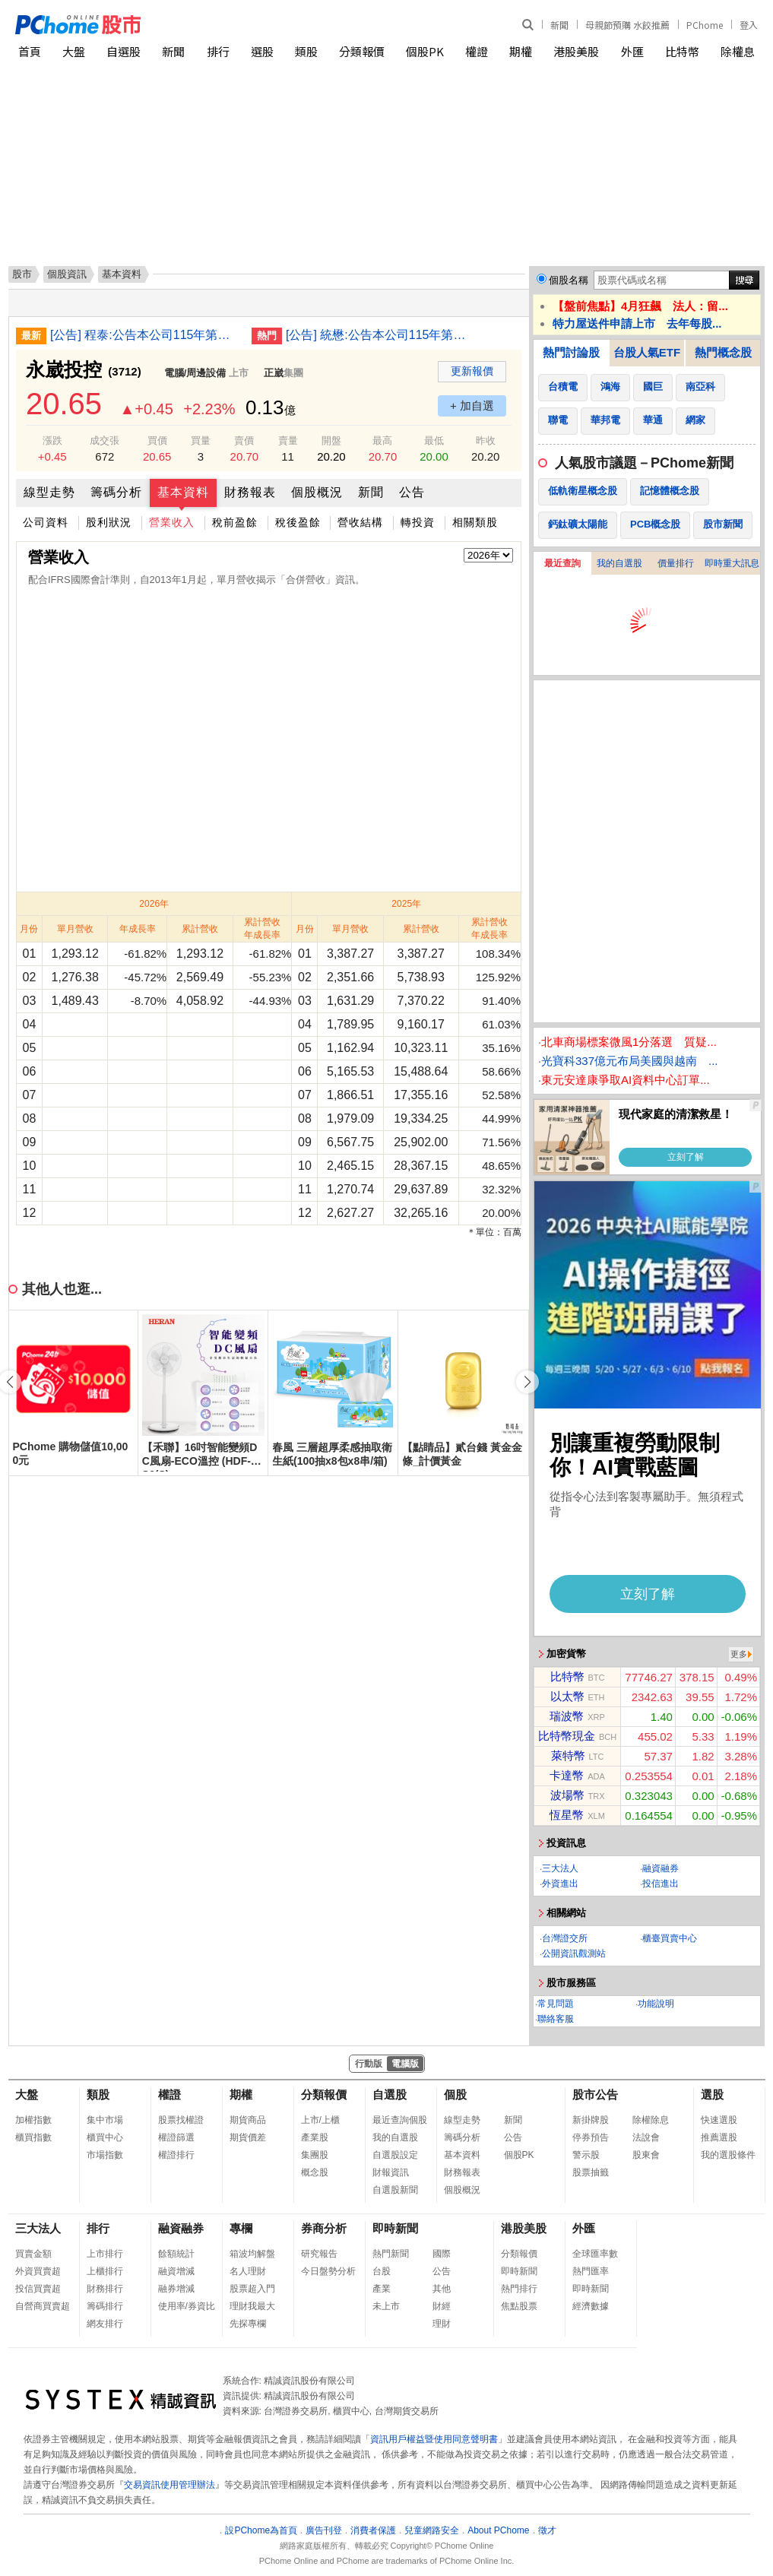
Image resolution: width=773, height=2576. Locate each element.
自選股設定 (395, 2155)
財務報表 (250, 492)
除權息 (738, 51)
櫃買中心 (105, 2137)
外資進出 (560, 1883)
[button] (527, 1381)
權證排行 (176, 2155)
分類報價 (362, 51)
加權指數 (33, 2120)
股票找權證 (181, 2120)
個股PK (425, 51)
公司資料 (45, 522)
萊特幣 (568, 1755)
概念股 (314, 2172)
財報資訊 (390, 2172)
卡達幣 (567, 1775)
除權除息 (650, 2120)
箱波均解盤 (252, 2253)
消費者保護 (373, 2530)
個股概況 (317, 492)
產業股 (314, 2137)
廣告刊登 (324, 2530)
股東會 (646, 2155)
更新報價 (472, 371)
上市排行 (105, 2253)
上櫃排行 (105, 2271)
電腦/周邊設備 (195, 373)
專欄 (241, 2228)
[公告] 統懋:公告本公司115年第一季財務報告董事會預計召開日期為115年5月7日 (381, 334)
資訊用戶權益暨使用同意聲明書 (434, 2439)
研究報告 (319, 2253)
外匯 (632, 51)
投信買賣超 (38, 2288)
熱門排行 (519, 2288)
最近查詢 (562, 563)
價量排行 (675, 563)
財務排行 (105, 2288)
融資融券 (660, 1868)
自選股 (123, 51)
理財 (441, 2323)
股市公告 (595, 2094)
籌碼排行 (105, 2306)
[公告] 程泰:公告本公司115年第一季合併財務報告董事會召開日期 (145, 334)
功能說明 (656, 2003)
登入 (749, 24)
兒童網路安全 (431, 2530)
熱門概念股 (723, 352)
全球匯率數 (595, 2253)
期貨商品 (248, 2120)
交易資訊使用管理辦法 (169, 2484)
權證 (476, 51)
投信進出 (660, 1883)
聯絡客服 (555, 2019)
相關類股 (475, 522)
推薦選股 (719, 2137)
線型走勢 (49, 492)
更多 (738, 1654)
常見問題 (555, 2003)
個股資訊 (67, 274)
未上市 (386, 2306)
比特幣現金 (566, 1735)
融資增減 (176, 2271)
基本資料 (183, 492)
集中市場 (105, 2120)
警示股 (586, 2155)
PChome (704, 24)
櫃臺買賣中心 (669, 1938)
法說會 (646, 2137)
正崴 (274, 373)
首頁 (29, 51)
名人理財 (248, 2271)
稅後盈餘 (298, 522)
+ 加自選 (472, 405)
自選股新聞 (395, 2190)
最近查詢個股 (399, 2120)
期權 (520, 51)
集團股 (314, 2155)
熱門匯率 (590, 2271)
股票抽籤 (590, 2172)
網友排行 (105, 2323)
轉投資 (418, 522)
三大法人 (560, 1868)
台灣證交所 (565, 1938)
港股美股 (576, 51)
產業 (381, 2288)
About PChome (498, 2530)
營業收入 (172, 522)
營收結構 (360, 522)
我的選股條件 (728, 2155)
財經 (441, 2306)
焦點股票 (519, 2306)
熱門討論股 (571, 352)
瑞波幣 (567, 1715)
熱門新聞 (390, 2253)
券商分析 (324, 2228)
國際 (441, 2253)
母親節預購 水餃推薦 (627, 24)
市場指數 (105, 2155)
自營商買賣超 (42, 2306)
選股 (262, 51)
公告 (412, 492)
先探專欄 (248, 2323)
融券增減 (176, 2288)
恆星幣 (567, 1814)
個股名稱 (568, 280)
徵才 (547, 2530)
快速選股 (719, 2120)
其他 (441, 2288)
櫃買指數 (33, 2137)
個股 (455, 2094)
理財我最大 (252, 2306)
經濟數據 (590, 2306)
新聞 (559, 24)
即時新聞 (395, 2228)
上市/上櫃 (320, 2120)
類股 (306, 51)
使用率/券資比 (186, 2306)
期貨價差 (248, 2137)
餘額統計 (176, 2253)
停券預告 (590, 2137)
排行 (218, 51)
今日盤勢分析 (328, 2271)
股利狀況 (108, 522)
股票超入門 (252, 2288)
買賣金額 (33, 2253)
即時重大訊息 (732, 563)
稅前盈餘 (235, 522)
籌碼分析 (116, 492)
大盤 (73, 51)
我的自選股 (619, 563)
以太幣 (567, 1696)
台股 (381, 2271)
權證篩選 (176, 2137)
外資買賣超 (38, 2271)
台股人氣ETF (646, 352)
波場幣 (567, 1795)
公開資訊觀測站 (574, 1953)
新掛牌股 (590, 2120)
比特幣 (682, 51)
